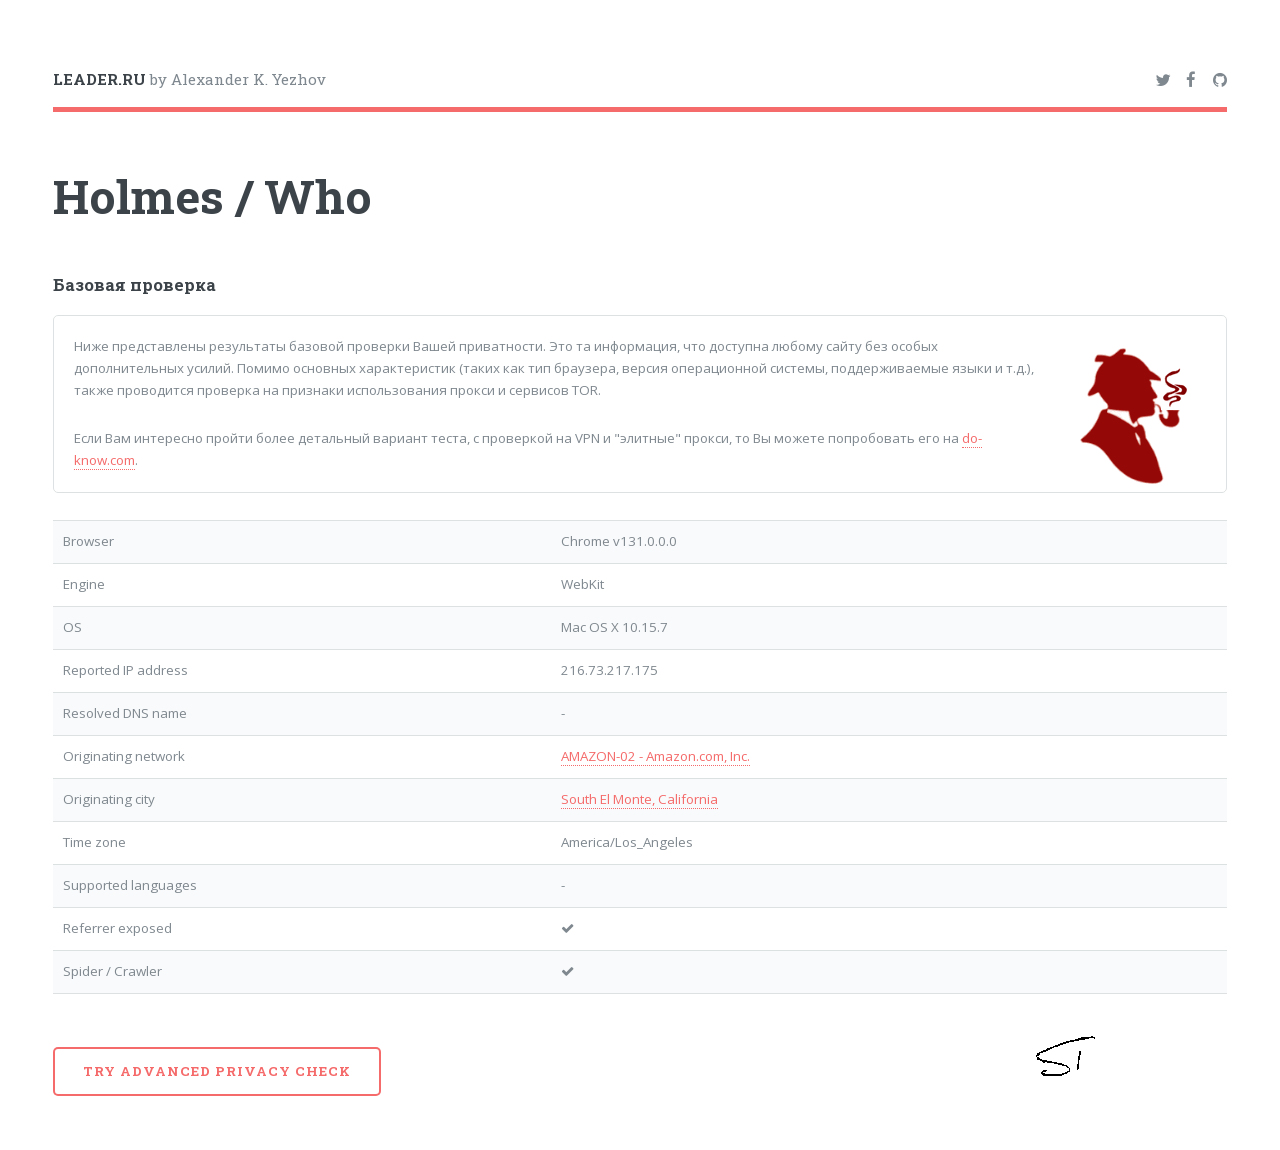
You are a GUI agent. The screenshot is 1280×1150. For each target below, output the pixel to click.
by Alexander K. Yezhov (189, 79)
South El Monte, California (639, 799)
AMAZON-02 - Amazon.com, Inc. (655, 756)
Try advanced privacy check (217, 1071)
